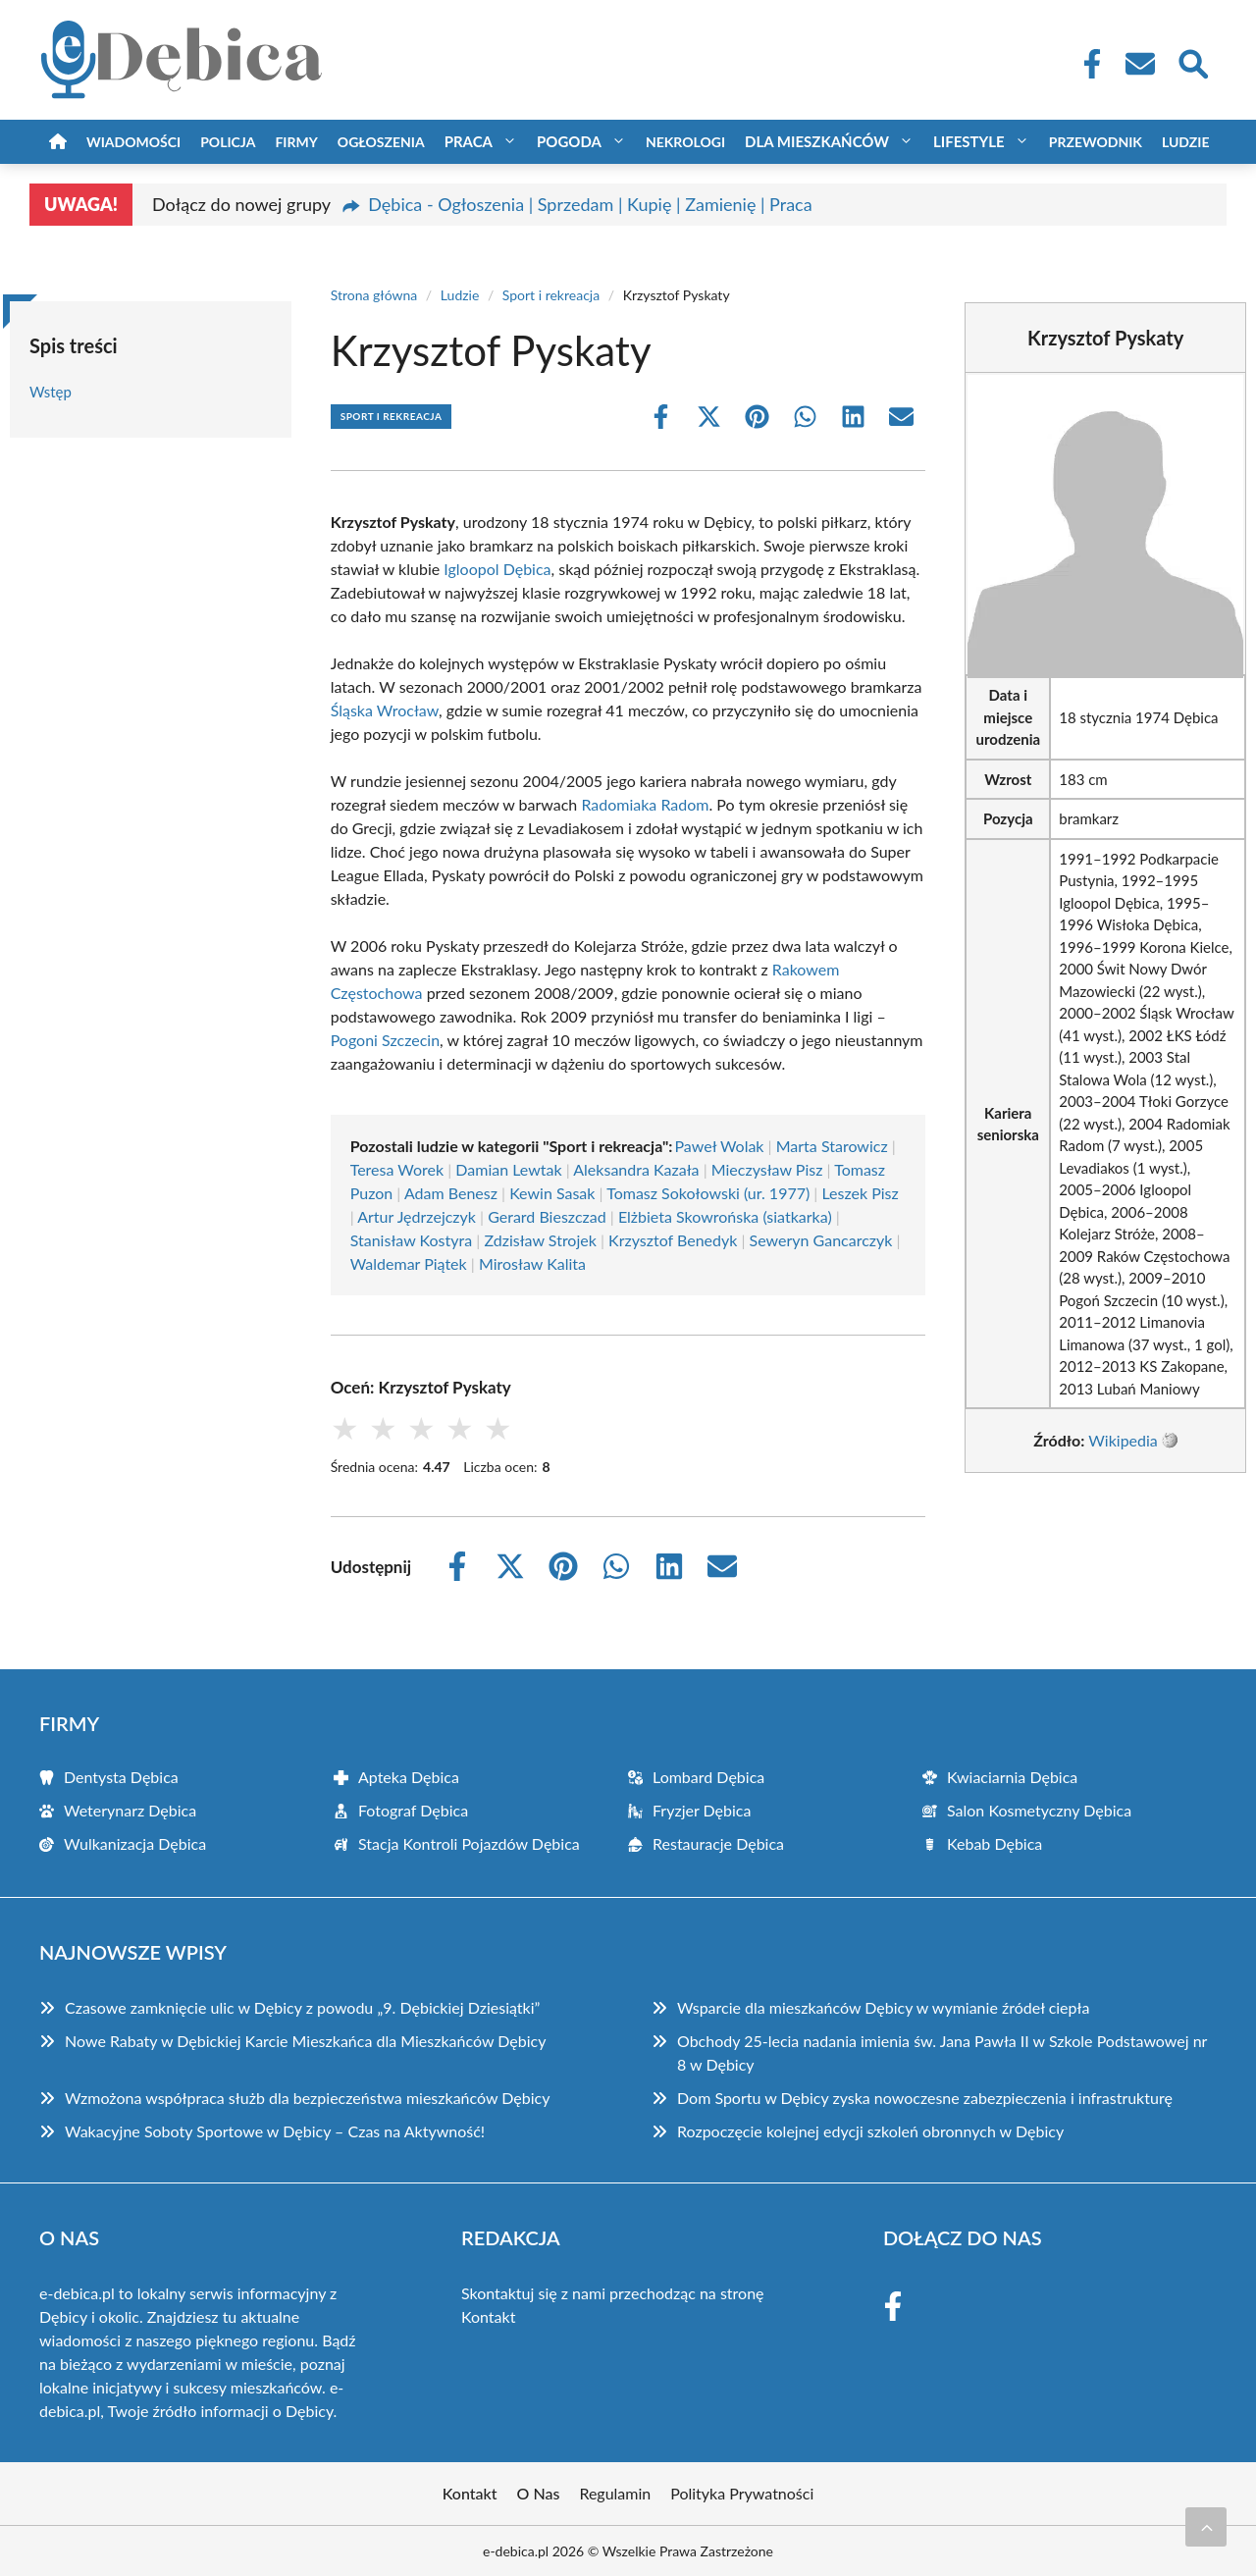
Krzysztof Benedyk (672, 1240)
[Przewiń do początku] (1206, 2527)
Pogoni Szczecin (385, 1039)
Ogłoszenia (381, 141)
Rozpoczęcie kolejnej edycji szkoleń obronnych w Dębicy (870, 2131)
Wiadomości (133, 141)
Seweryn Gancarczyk (821, 1240)
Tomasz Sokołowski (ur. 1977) (708, 1192)
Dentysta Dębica (121, 1776)
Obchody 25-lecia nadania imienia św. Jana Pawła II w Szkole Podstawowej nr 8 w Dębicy (942, 2052)
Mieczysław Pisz (767, 1169)
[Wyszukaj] (1192, 61)
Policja (227, 141)
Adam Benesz (450, 1192)
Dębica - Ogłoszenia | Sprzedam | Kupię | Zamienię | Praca (589, 204)
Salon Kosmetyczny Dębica (1039, 1810)
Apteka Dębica (408, 1776)
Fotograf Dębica (413, 1810)
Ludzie (1186, 141)
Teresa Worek (397, 1169)
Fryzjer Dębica (702, 1810)
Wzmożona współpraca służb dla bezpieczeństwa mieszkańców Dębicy (307, 2097)
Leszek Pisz (859, 1192)
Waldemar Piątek (408, 1263)
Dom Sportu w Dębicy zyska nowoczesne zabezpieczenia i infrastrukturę (925, 2097)
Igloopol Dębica (497, 568)
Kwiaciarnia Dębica (1012, 1776)
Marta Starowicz (832, 1145)
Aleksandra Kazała (636, 1169)
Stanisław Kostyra (411, 1240)
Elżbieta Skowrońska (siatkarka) (725, 1216)
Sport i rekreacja (551, 295)
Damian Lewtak (508, 1169)
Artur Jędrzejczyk (416, 1216)
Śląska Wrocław (385, 710)
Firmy (296, 141)
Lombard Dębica (708, 1776)
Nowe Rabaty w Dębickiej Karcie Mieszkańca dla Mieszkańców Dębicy (305, 2040)
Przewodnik (1095, 141)
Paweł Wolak (718, 1145)
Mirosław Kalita (532, 1263)
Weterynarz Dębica (130, 1810)
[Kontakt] (1139, 63)
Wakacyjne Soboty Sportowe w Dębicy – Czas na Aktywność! (275, 2131)
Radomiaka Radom (644, 804)
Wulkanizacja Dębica (135, 1843)
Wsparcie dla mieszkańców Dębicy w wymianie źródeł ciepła (883, 2007)
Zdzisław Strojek (540, 1240)
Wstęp (50, 391)
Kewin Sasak (552, 1192)
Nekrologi (685, 141)
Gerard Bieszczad (547, 1216)
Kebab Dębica (994, 1843)
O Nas (538, 2493)
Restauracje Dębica (718, 1843)
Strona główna (374, 295)
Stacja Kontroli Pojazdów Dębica (469, 1843)
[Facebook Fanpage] (1086, 63)
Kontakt (488, 2316)
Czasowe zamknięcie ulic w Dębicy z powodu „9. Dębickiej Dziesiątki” (302, 2007)
